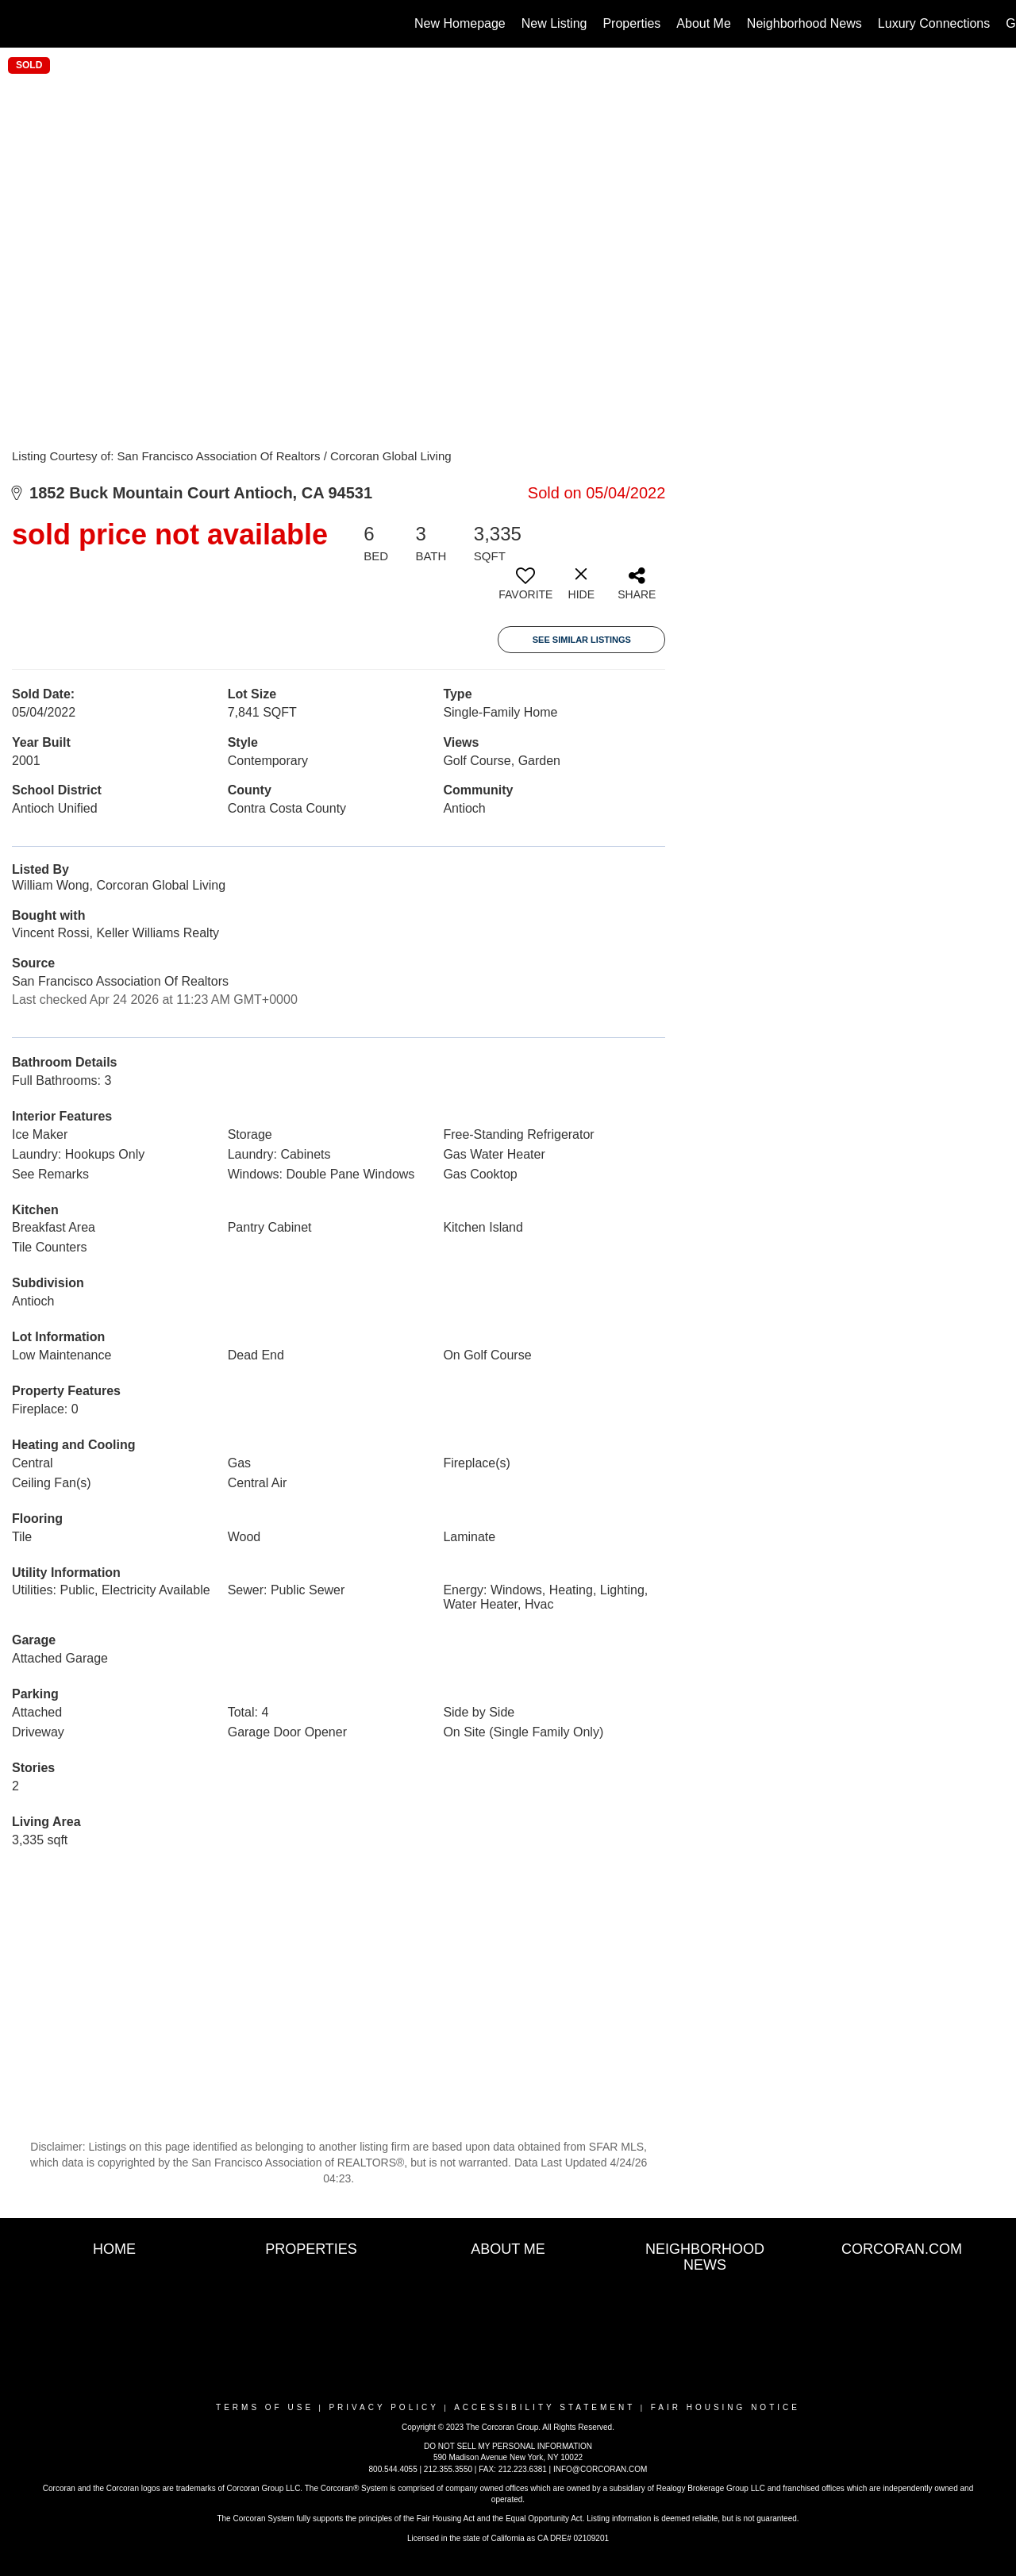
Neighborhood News (804, 23)
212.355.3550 (448, 2469)
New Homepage (460, 23)
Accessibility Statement (544, 2407)
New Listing (554, 23)
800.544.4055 (393, 2469)
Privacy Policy (383, 2407)
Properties (631, 23)
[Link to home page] (20, 24)
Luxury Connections (934, 23)
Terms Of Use (265, 2407)
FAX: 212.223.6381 (513, 2469)
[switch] (525, 589)
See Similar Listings (582, 639)
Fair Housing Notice (725, 2407)
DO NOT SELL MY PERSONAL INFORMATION (508, 2446)
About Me (703, 23)
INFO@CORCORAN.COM (600, 2469)
